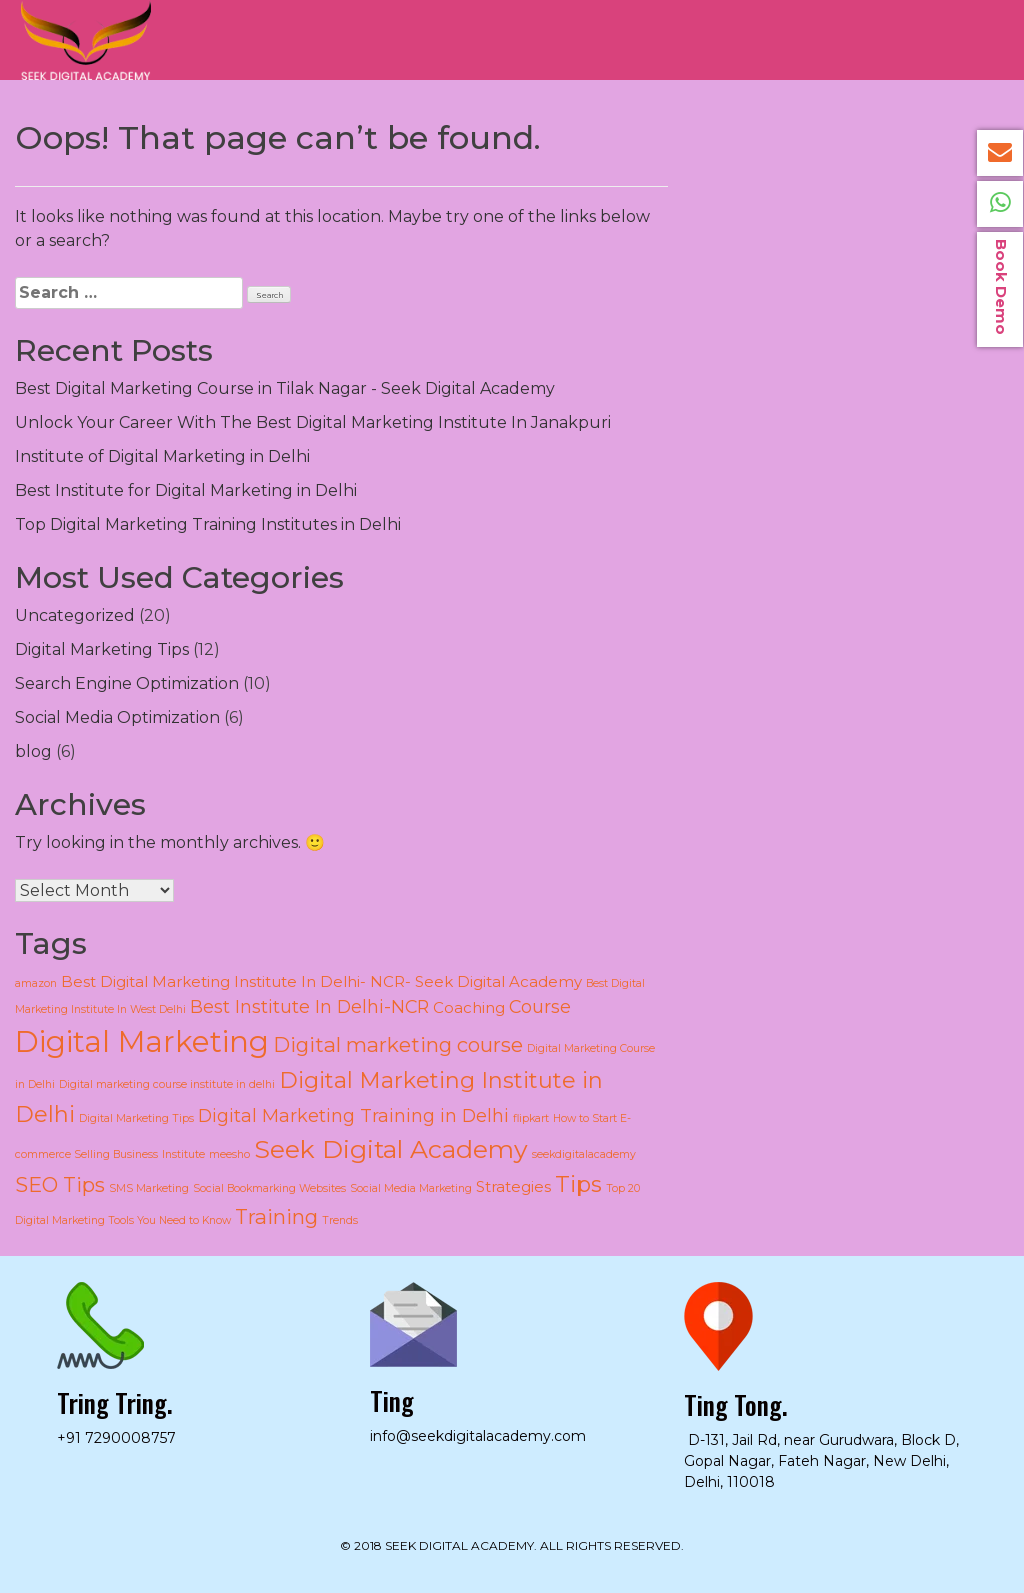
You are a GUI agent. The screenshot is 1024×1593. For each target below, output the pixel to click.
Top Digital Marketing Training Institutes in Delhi (208, 524)
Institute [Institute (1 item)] (183, 1154)
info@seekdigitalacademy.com (1000, 153)
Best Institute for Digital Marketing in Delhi (186, 490)
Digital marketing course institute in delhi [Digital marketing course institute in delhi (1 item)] (167, 1084)
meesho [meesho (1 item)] (229, 1154)
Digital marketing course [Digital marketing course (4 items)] (398, 1044)
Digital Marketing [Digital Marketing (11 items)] (142, 1041)
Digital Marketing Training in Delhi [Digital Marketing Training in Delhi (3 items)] (353, 1115)
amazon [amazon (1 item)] (36, 983)
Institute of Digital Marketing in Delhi (162, 456)
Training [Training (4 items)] (276, 1216)
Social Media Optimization (117, 717)
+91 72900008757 (1000, 204)
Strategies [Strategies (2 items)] (513, 1187)
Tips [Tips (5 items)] (578, 1184)
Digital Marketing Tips (102, 649)
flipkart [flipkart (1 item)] (531, 1118)
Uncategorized (75, 615)
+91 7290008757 (116, 1438)
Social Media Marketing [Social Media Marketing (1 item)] (411, 1188)
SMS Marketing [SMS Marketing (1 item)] (149, 1188)
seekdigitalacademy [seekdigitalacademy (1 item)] (584, 1154)
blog (33, 751)
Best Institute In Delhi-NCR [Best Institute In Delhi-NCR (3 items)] (309, 1006)
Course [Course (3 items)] (540, 1006)
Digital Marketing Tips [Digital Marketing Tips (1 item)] (136, 1118)
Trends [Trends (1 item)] (340, 1220)
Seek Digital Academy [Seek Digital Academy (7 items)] (391, 1149)
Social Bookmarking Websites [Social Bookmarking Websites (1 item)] (269, 1188)
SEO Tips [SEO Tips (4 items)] (60, 1184)
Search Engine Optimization (127, 683)
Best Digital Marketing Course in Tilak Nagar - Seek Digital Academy (285, 388)
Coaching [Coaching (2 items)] (469, 1008)
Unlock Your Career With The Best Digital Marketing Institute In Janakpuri (313, 422)
